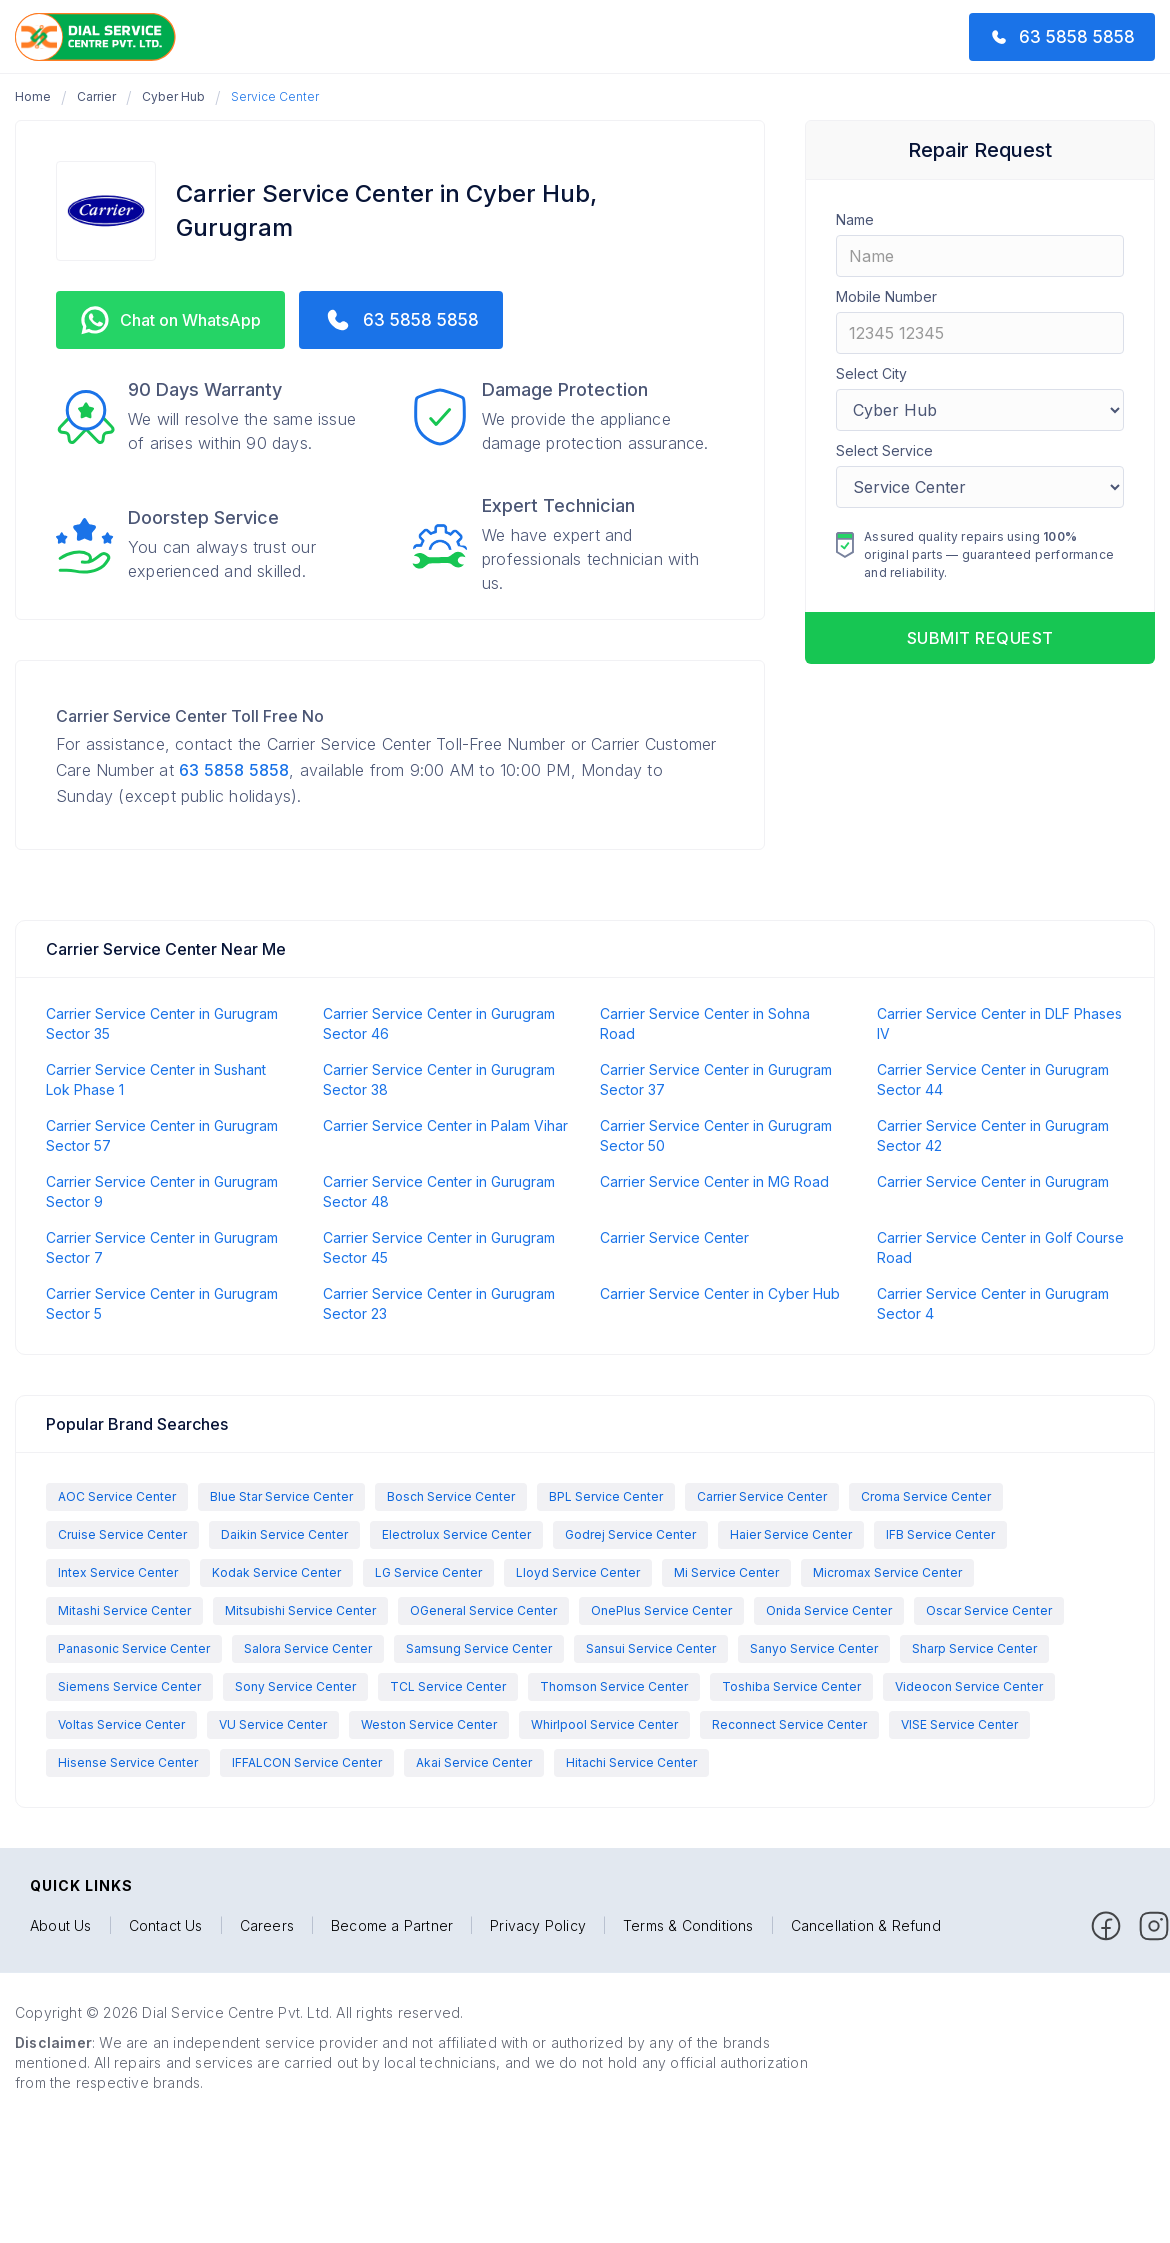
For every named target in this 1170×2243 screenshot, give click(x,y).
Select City (871, 373)
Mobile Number (886, 296)
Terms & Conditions (688, 1926)
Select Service (884, 450)
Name (855, 219)
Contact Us (166, 1926)
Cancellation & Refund (866, 1926)
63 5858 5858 (234, 770)
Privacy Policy (538, 1926)
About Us (61, 1926)
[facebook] (1106, 1926)
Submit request (980, 638)
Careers (267, 1926)
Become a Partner (392, 1926)
